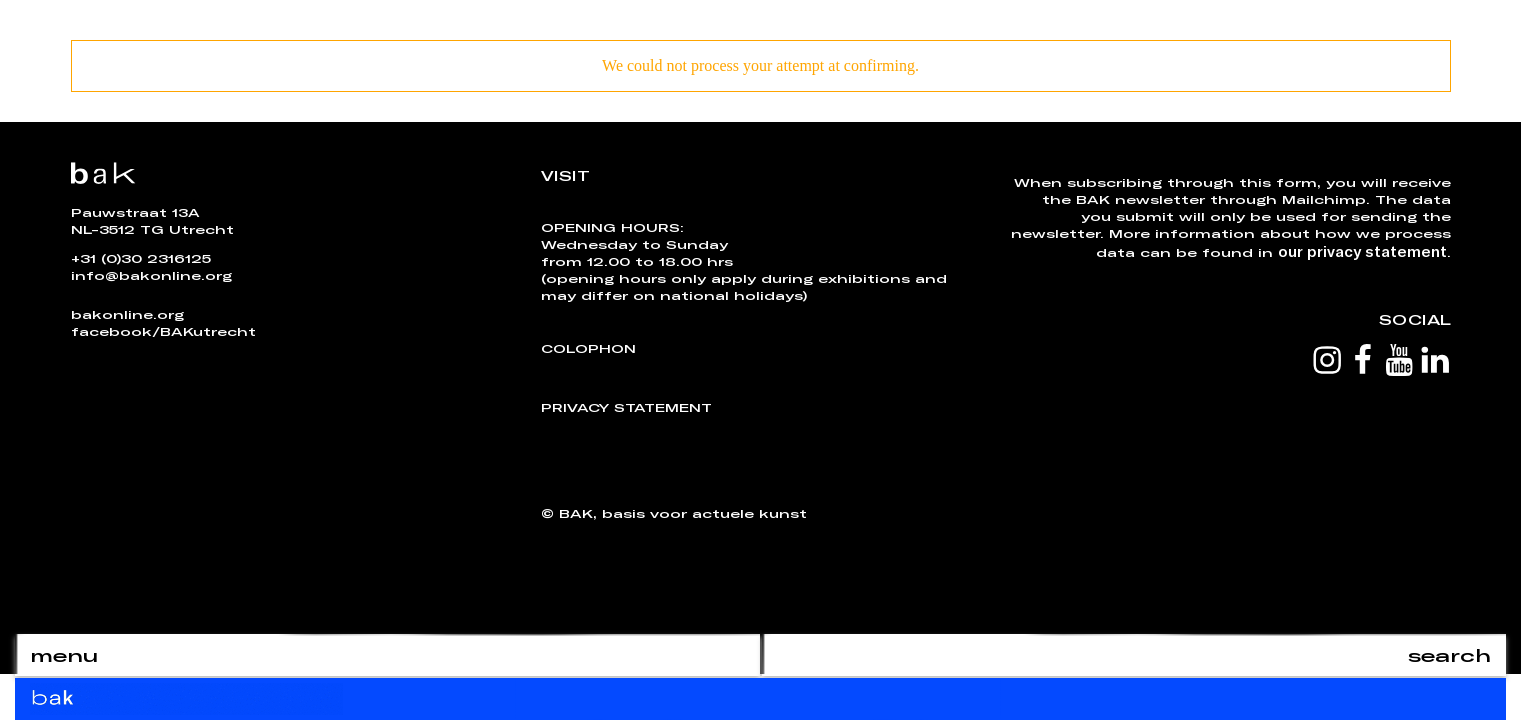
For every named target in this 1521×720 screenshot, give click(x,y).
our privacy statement (1362, 250)
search (1449, 655)
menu (64, 655)
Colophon (588, 348)
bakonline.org (127, 314)
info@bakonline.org (151, 275)
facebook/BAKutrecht (163, 331)
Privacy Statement (626, 407)
